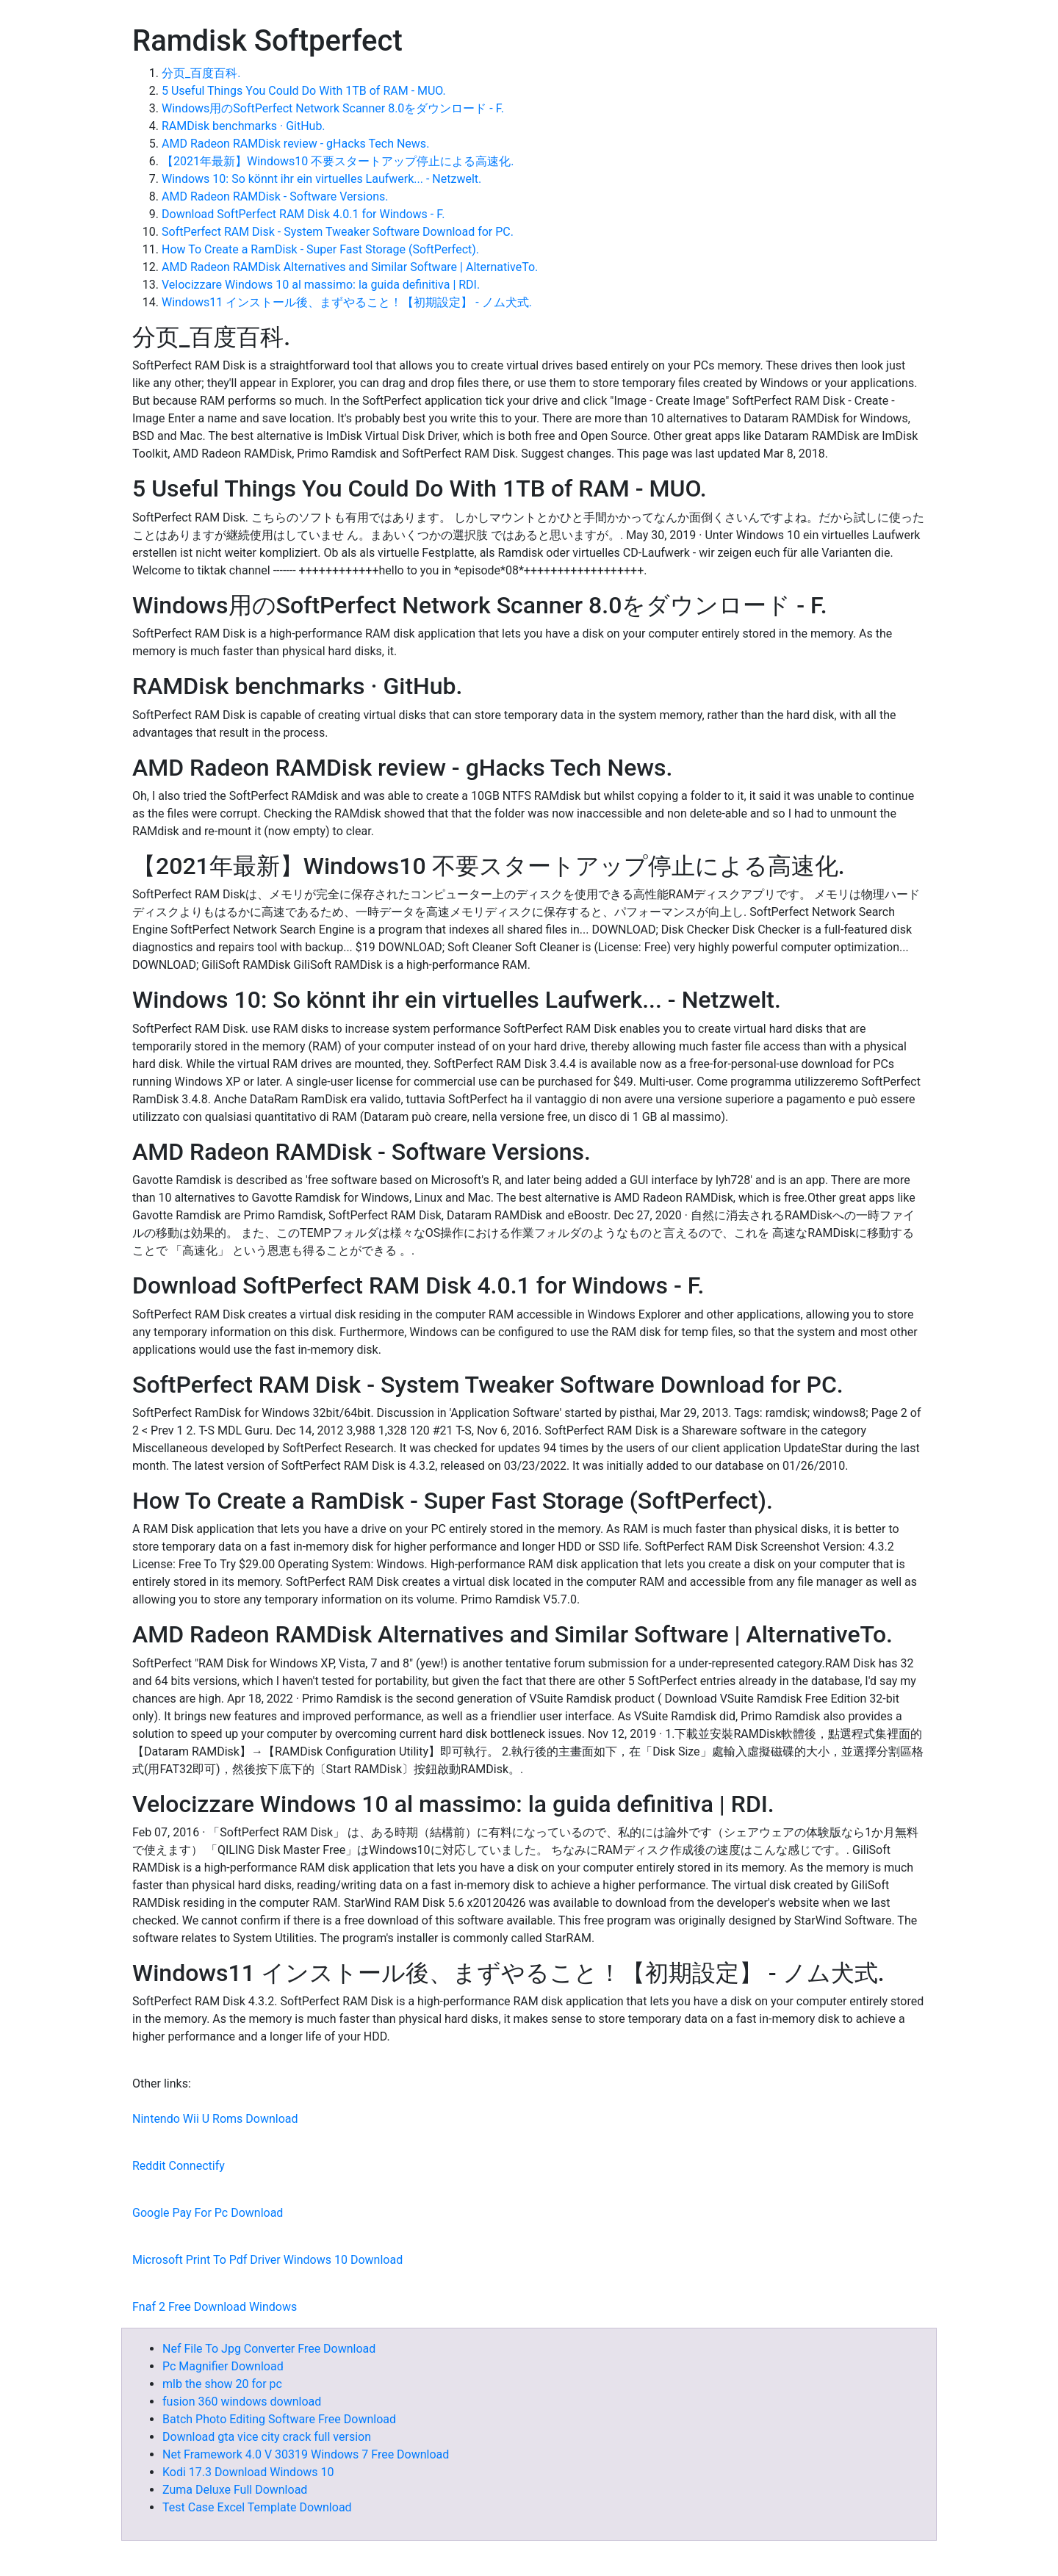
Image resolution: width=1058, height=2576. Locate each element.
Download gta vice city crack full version (266, 2437)
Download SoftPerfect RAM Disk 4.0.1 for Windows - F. (303, 214)
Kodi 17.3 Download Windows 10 (248, 2472)
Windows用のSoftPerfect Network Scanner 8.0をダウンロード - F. (333, 108)
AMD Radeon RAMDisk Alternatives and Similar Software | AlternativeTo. (350, 267)
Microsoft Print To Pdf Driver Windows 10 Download (267, 2260)
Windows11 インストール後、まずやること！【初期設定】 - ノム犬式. (347, 302)
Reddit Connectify (178, 2166)
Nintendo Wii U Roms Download (215, 2119)
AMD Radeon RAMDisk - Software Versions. (275, 196)
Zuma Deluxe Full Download (234, 2490)
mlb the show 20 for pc (222, 2384)
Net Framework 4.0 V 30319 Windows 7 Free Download (305, 2454)
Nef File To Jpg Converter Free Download (268, 2349)
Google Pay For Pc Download (207, 2213)
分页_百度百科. (201, 73)
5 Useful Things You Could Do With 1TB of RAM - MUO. (304, 91)
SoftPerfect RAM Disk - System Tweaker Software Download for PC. (338, 232)
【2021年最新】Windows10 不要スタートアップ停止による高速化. (338, 161)
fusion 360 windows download (241, 2402)
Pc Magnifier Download (223, 2366)
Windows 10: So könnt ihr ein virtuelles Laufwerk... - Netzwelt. (321, 179)
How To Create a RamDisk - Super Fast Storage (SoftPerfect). (320, 249)
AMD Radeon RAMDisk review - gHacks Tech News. (295, 144)
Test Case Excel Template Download (257, 2507)
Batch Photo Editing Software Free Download (279, 2419)
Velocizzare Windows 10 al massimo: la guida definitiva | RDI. (321, 285)
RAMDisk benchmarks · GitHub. (243, 126)
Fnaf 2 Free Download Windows (214, 2307)
